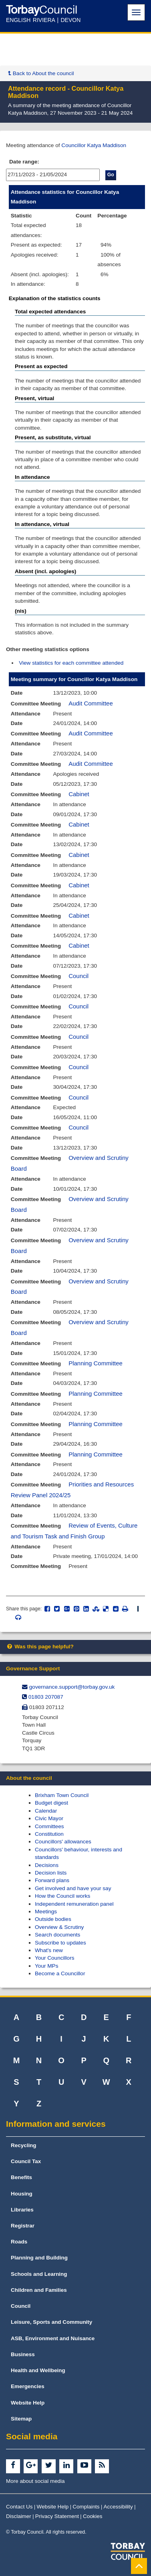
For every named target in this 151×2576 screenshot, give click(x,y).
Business (23, 2354)
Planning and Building (39, 2258)
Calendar (46, 1811)
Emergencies (27, 2386)
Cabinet (78, 794)
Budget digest (51, 1803)
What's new (49, 1950)
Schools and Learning (39, 2274)
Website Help (27, 2403)
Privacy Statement (57, 2516)
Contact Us (19, 2507)
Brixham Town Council (62, 1795)
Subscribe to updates (60, 1943)
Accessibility (118, 2507)
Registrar (22, 2226)
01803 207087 (45, 1697)
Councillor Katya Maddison (93, 145)
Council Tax (26, 2161)
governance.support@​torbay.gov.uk (72, 1687)
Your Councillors (54, 1958)
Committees (49, 1826)
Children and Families (39, 2290)
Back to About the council (41, 73)
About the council (29, 1778)
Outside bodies (53, 1919)
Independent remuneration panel (74, 1904)
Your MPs (46, 1966)
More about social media (35, 2481)
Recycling (23, 2145)
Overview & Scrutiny (59, 1927)
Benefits (21, 2177)
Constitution (49, 1834)
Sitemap (21, 2419)
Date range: (24, 162)
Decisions (46, 1865)
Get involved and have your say (73, 1888)
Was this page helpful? (40, 1647)
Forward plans (52, 1880)
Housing (21, 2194)
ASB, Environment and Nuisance (53, 2338)
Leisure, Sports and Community (51, 2322)
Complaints (85, 2507)
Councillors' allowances (63, 1842)
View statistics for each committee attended (71, 663)
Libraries (22, 2210)
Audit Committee (90, 703)
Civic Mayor (49, 1818)
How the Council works (62, 1896)
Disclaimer (18, 2516)
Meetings (46, 1912)
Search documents (57, 1935)
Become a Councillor (60, 1973)
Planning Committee (95, 1363)
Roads (19, 2242)
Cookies (93, 2516)
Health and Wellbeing (38, 2370)
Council (78, 975)
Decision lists (50, 1873)
